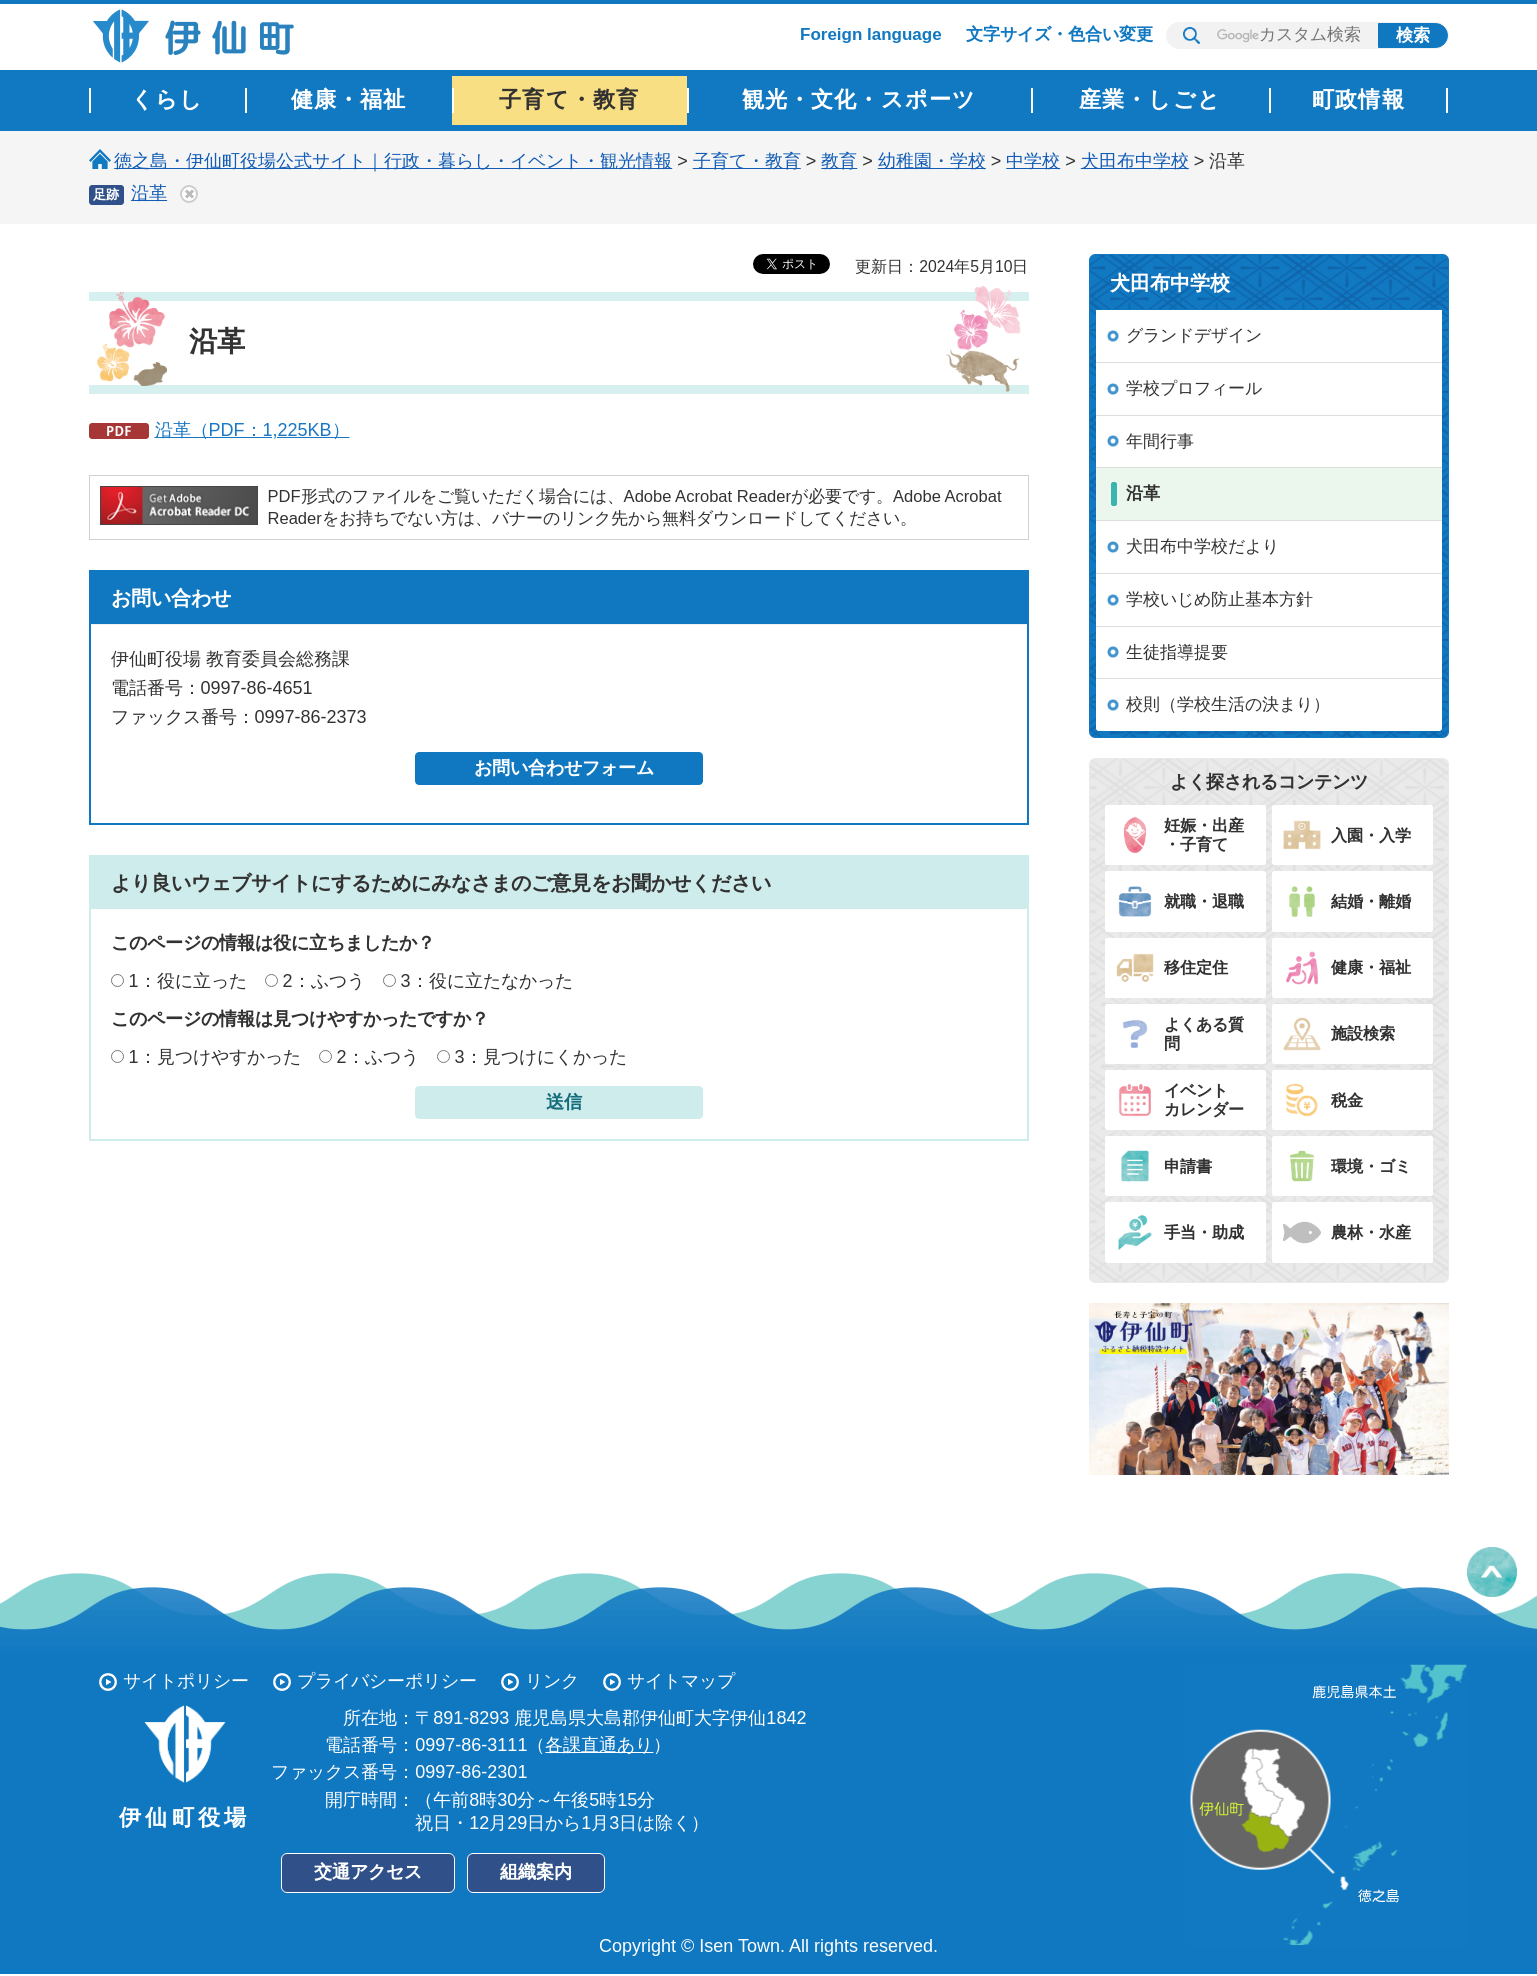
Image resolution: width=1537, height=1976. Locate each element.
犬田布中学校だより (1202, 546)
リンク (552, 1681)
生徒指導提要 (1177, 652)
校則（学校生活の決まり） (1228, 704)
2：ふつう (324, 981)
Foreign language (871, 34)
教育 (839, 161)
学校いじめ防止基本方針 (1219, 599)
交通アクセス (368, 1872)
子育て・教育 (747, 161)
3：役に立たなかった (487, 981)
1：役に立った (188, 981)
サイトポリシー (186, 1681)
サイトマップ (681, 1681)
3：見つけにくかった (541, 1057)
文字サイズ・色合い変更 (1059, 34)
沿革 (149, 193)
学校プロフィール (1194, 388)
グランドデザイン (1194, 335)
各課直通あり (599, 1745)
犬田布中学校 (1135, 161)
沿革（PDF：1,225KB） (252, 430)
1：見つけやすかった (215, 1057)
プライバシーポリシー (387, 1681)
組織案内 (536, 1872)
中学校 (1033, 161)
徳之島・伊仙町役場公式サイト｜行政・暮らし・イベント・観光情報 (393, 161)
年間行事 (1160, 441)
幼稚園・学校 (932, 161)
